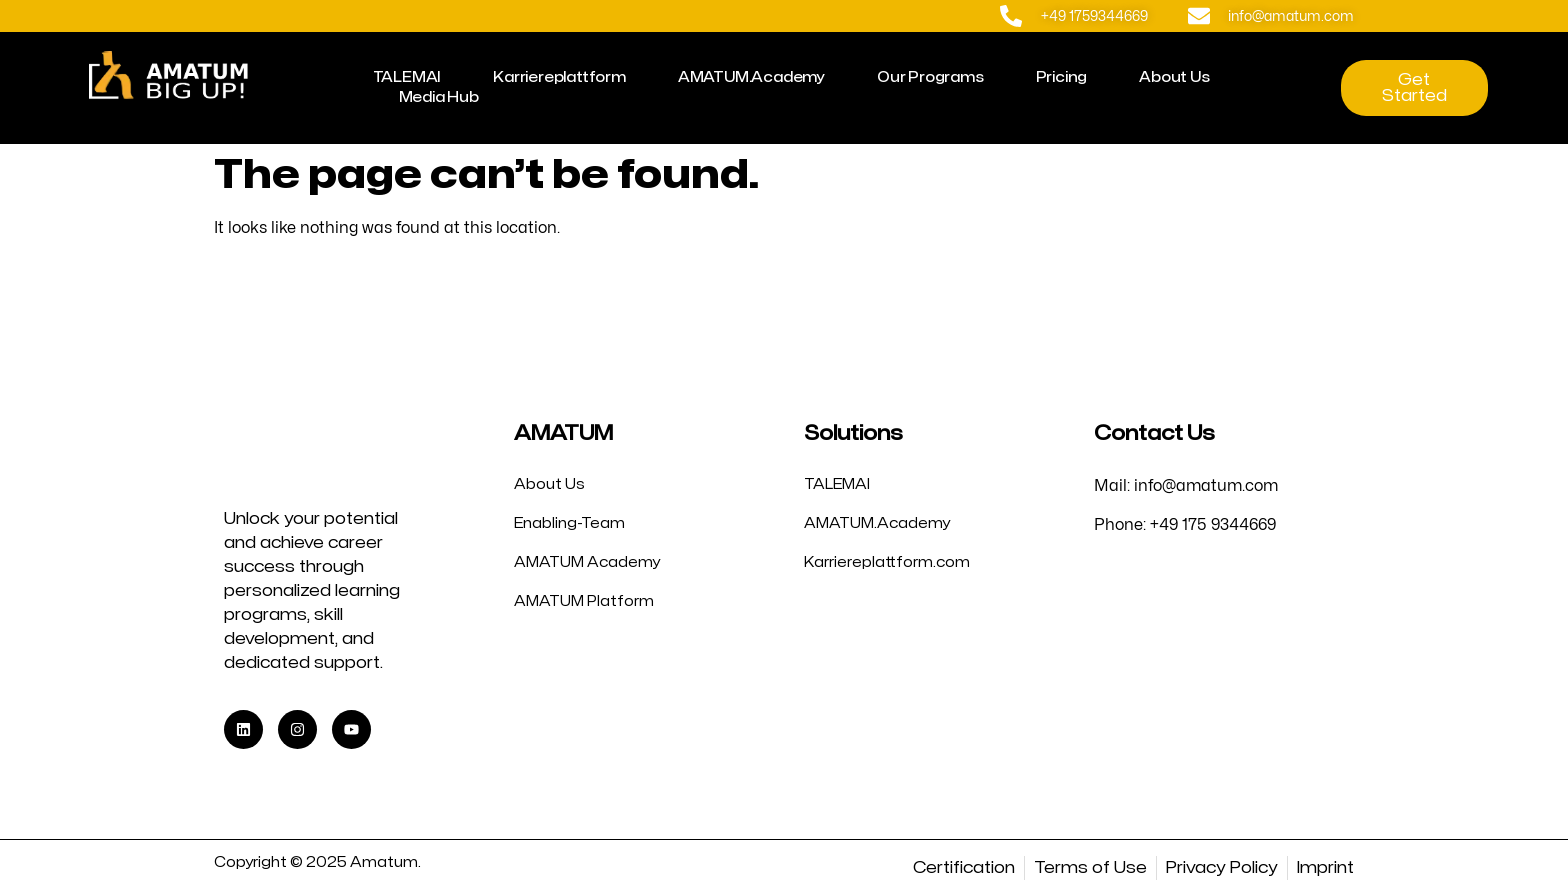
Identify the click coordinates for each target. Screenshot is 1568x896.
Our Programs (930, 77)
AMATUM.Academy (751, 77)
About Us (1174, 77)
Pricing (1062, 77)
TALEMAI (407, 77)
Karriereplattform (559, 77)
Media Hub (439, 97)
